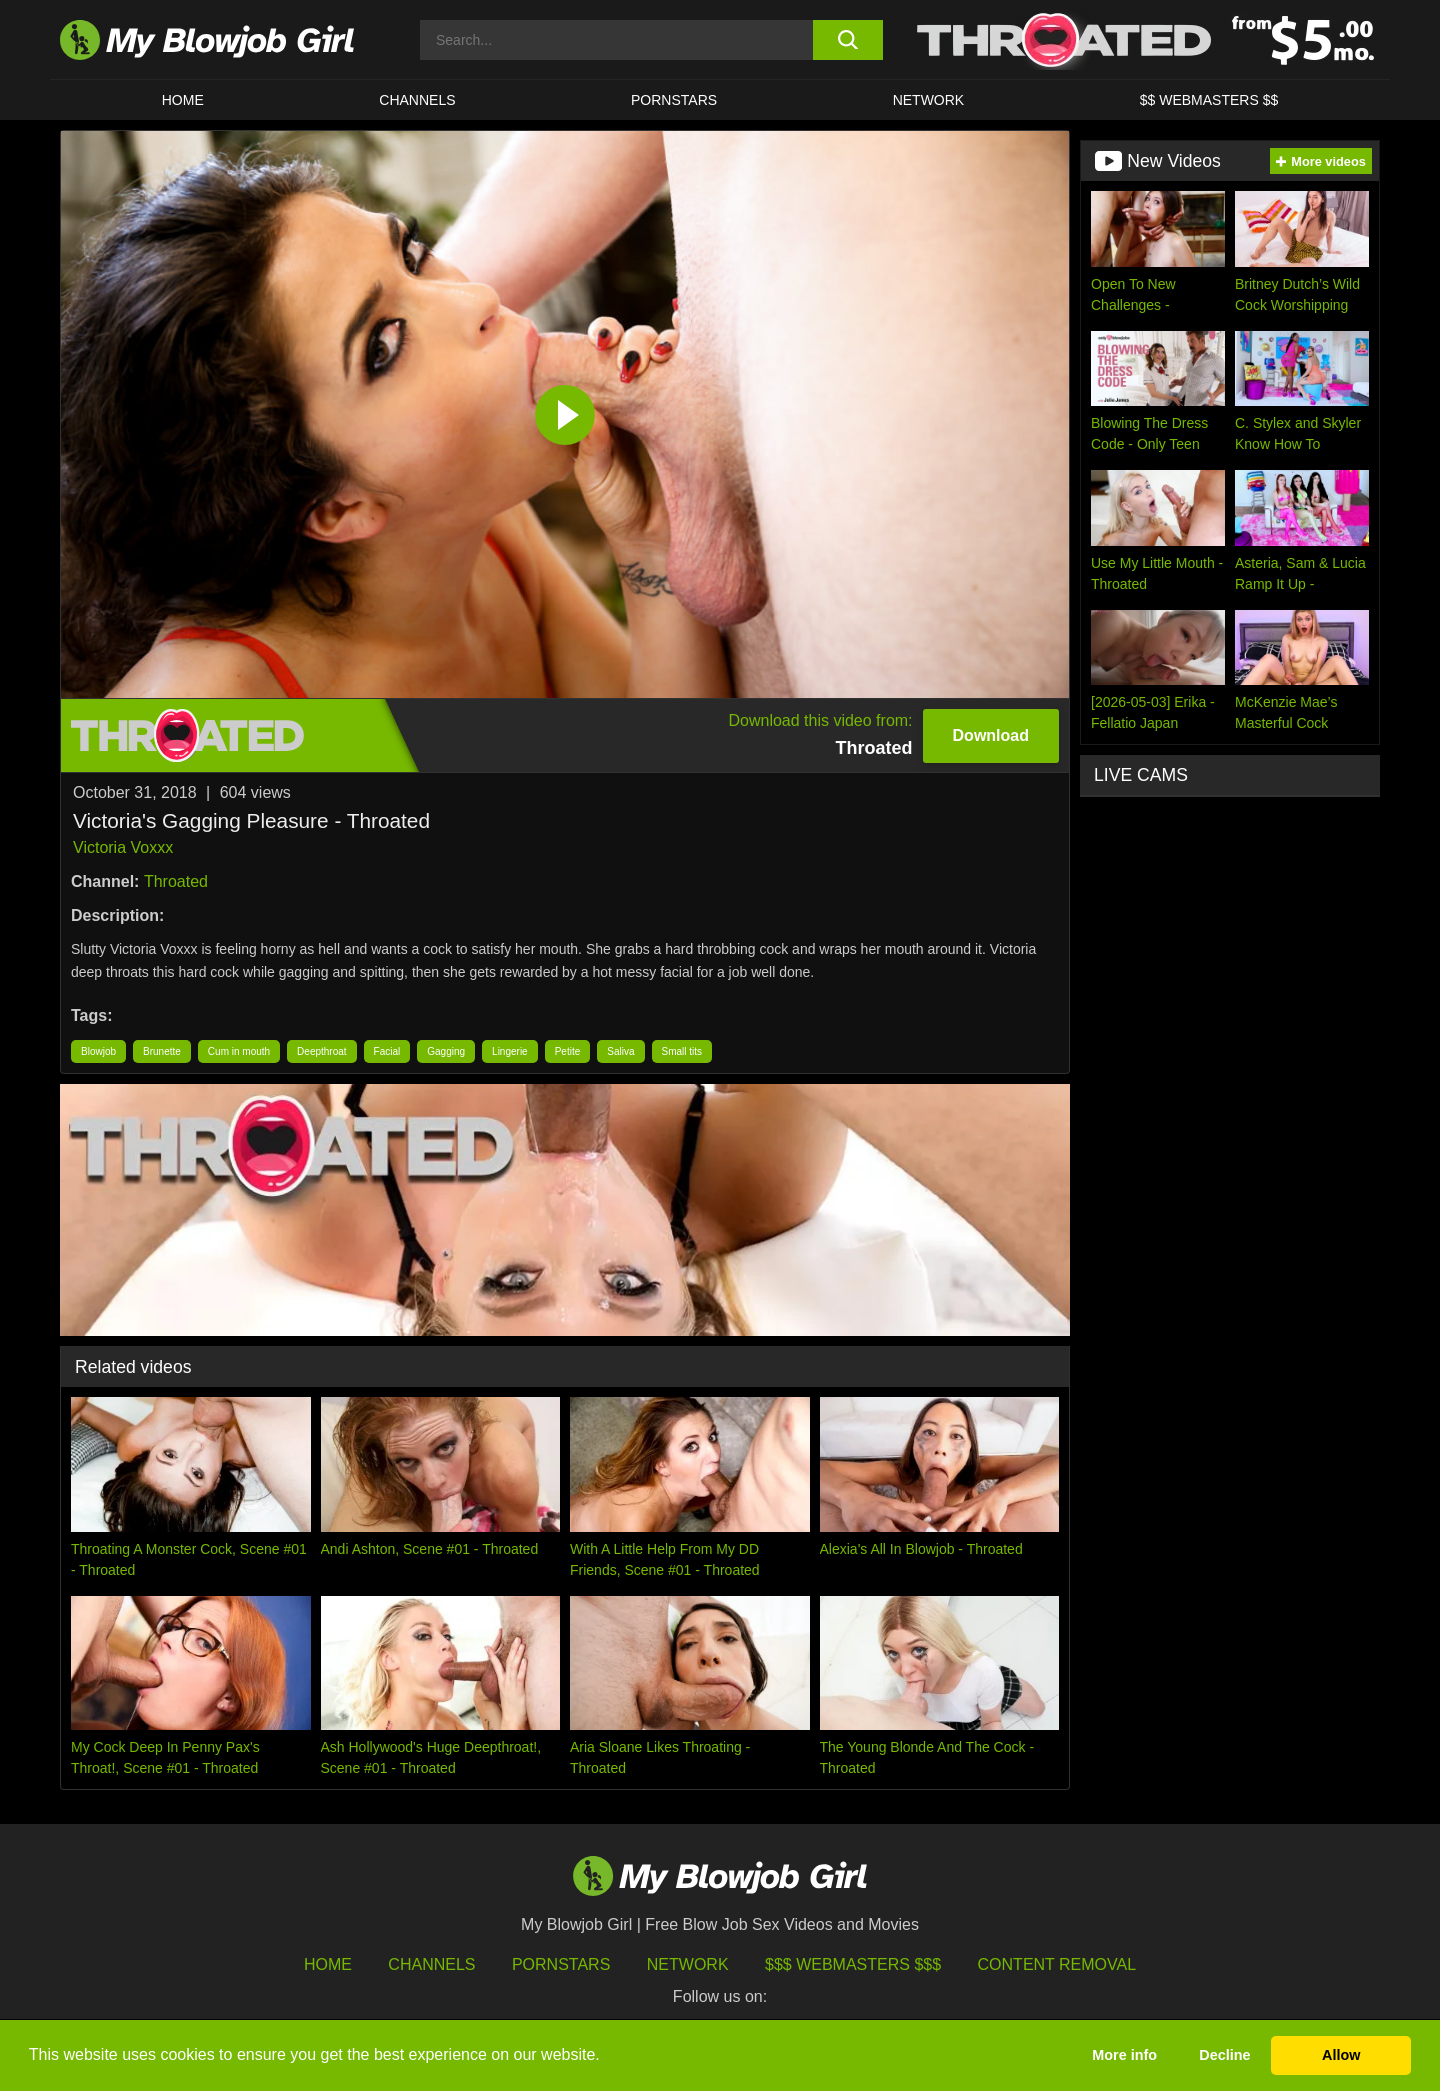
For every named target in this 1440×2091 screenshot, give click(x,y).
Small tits (682, 1051)
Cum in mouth (239, 1051)
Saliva (620, 1051)
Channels (431, 1964)
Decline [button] (1224, 2055)
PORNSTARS (674, 100)
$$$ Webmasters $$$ (853, 1964)
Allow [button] (1341, 2055)
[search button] (847, 40)
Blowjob (98, 1051)
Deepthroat (321, 1051)
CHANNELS (417, 100)
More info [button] (1124, 2055)
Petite (568, 1051)
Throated (176, 881)
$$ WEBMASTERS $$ (1209, 100)
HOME (183, 100)
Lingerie (510, 1051)
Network (929, 100)
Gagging (446, 1051)
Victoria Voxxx (123, 847)
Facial (387, 1051)
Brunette (162, 1051)
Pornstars (561, 1964)
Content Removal (1057, 1964)
